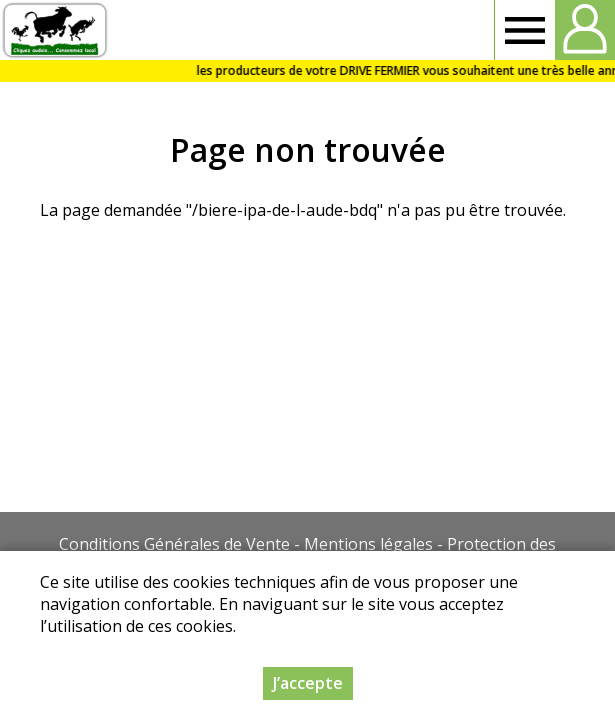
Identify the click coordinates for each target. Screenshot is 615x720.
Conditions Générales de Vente (174, 544)
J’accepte (308, 685)
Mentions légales (368, 544)
